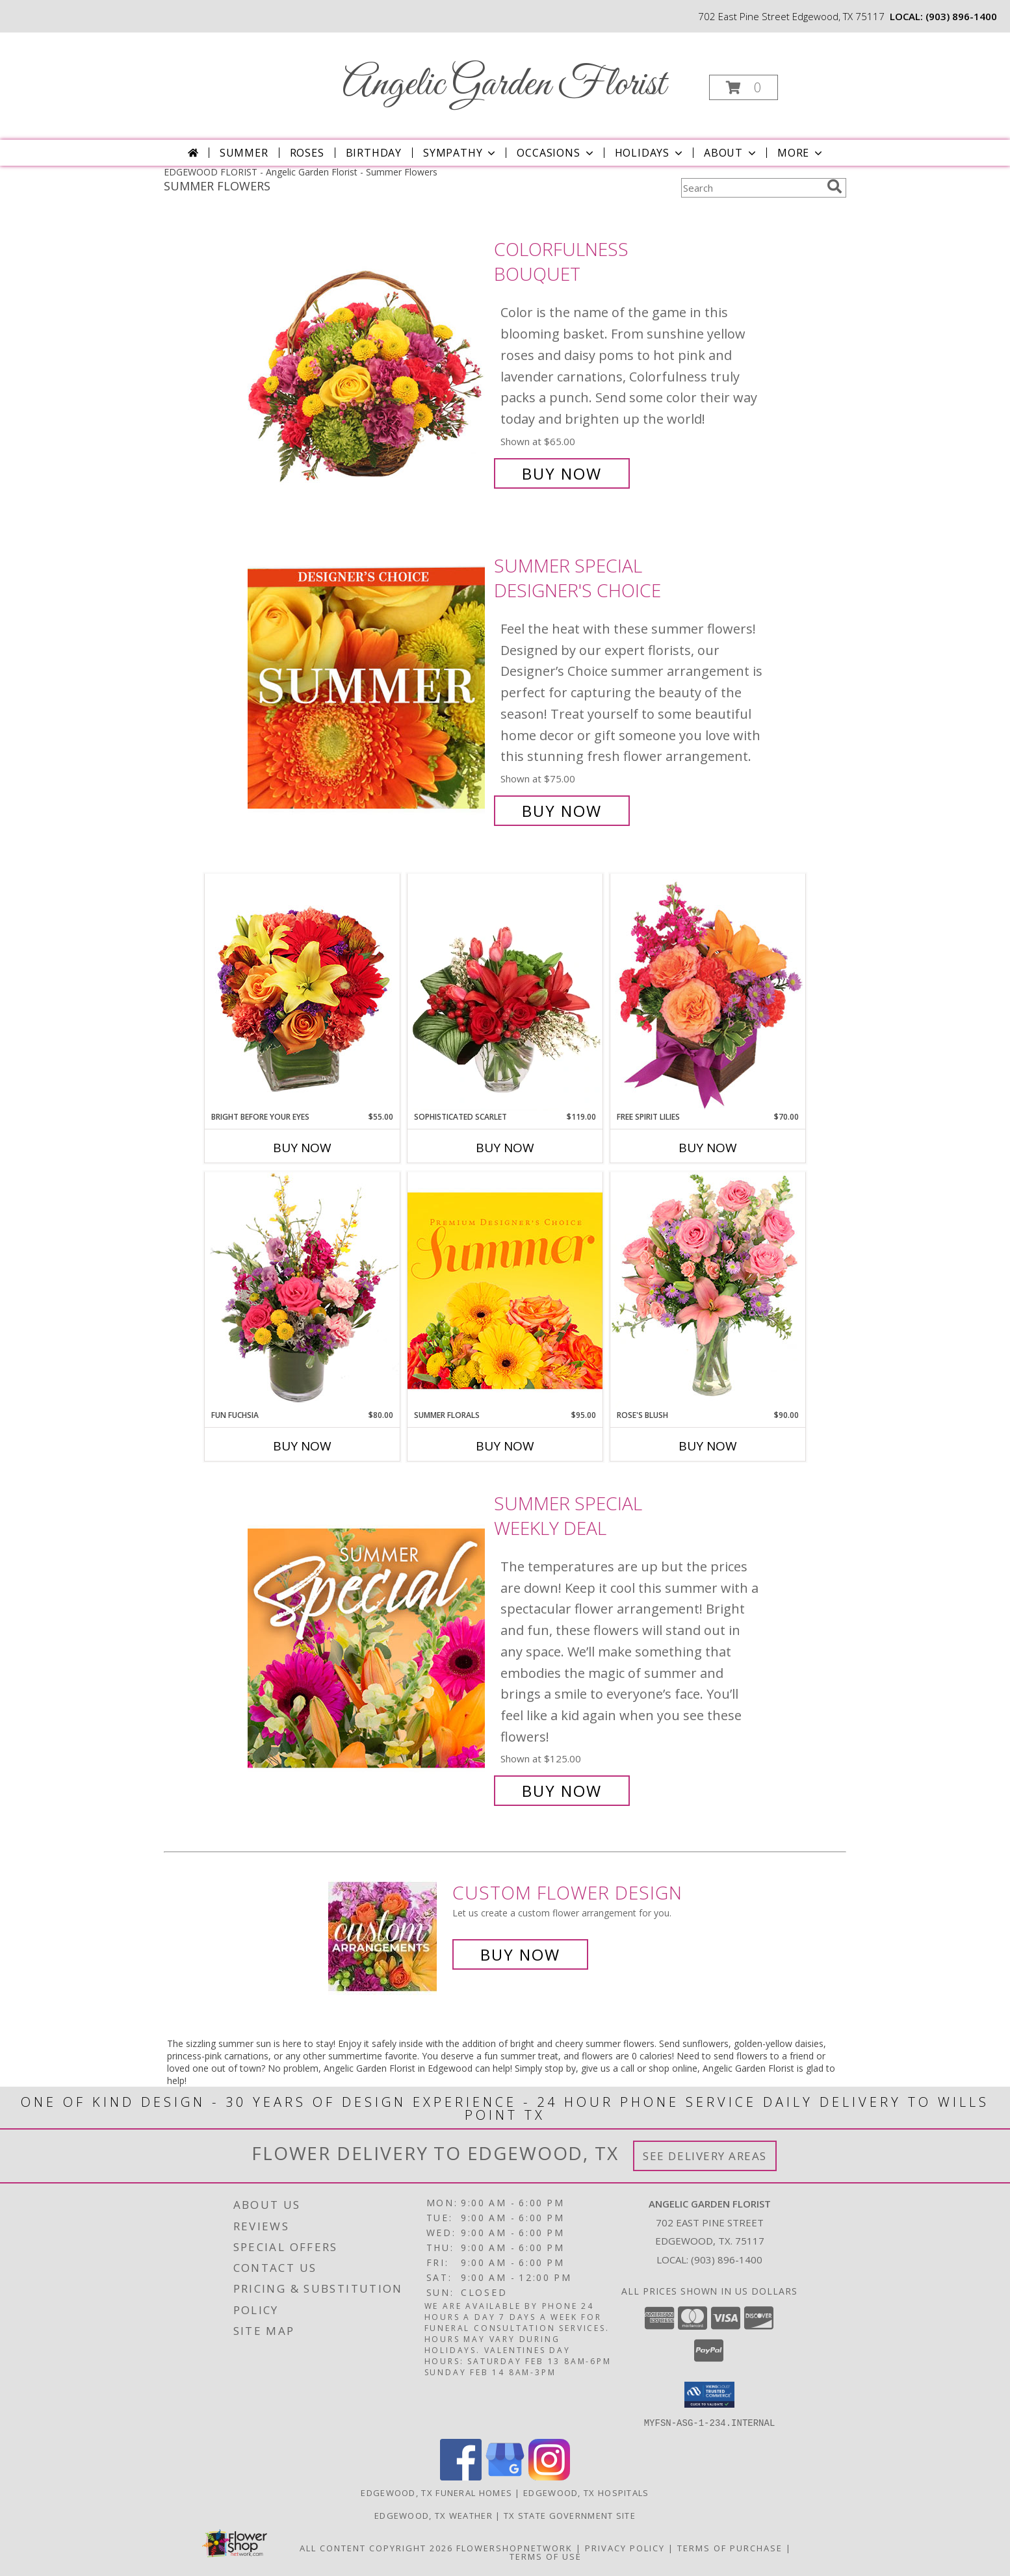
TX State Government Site (570, 2515)
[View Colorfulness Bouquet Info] (367, 361)
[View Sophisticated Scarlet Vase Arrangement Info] (505, 992)
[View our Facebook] (461, 2476)
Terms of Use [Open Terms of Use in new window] (546, 2556)
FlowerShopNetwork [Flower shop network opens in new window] (514, 2547)
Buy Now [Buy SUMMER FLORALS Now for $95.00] (505, 1445)
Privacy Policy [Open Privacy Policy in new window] (625, 2547)
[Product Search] (751, 188)
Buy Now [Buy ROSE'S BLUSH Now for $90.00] (708, 1445)
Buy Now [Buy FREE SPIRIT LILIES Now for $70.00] (708, 1147)
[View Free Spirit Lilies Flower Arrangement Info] (707, 992)
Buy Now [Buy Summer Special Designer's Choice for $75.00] (562, 810)
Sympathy (460, 153)
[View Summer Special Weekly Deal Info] (367, 1647)
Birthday (374, 153)
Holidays (650, 153)
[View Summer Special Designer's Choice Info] (367, 688)
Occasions (556, 153)
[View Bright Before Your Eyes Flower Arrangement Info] (302, 992)
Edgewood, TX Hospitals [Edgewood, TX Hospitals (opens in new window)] (586, 2492)
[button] (743, 87)
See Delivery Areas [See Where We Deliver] (705, 2155)
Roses (307, 153)
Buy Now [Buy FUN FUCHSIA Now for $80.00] (302, 1445)
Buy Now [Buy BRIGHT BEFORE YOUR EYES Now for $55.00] (302, 1147)
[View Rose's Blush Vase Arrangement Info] (707, 1290)
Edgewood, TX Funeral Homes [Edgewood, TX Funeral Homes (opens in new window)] (436, 2492)
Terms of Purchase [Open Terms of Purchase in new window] (730, 2547)
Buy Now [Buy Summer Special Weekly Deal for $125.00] (562, 1790)
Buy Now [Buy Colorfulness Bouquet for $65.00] (562, 473)
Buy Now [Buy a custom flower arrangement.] (520, 1954)
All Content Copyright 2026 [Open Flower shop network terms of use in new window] (376, 2547)
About (731, 153)
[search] (834, 186)
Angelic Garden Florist (504, 84)
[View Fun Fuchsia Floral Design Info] (302, 1290)
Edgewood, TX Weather (433, 2515)
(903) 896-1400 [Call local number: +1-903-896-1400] (961, 16)
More (801, 153)
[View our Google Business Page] (505, 2476)
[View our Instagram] (549, 2476)
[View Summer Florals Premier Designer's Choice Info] (505, 1290)
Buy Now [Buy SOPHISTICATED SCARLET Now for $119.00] (505, 1147)
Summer (244, 153)
